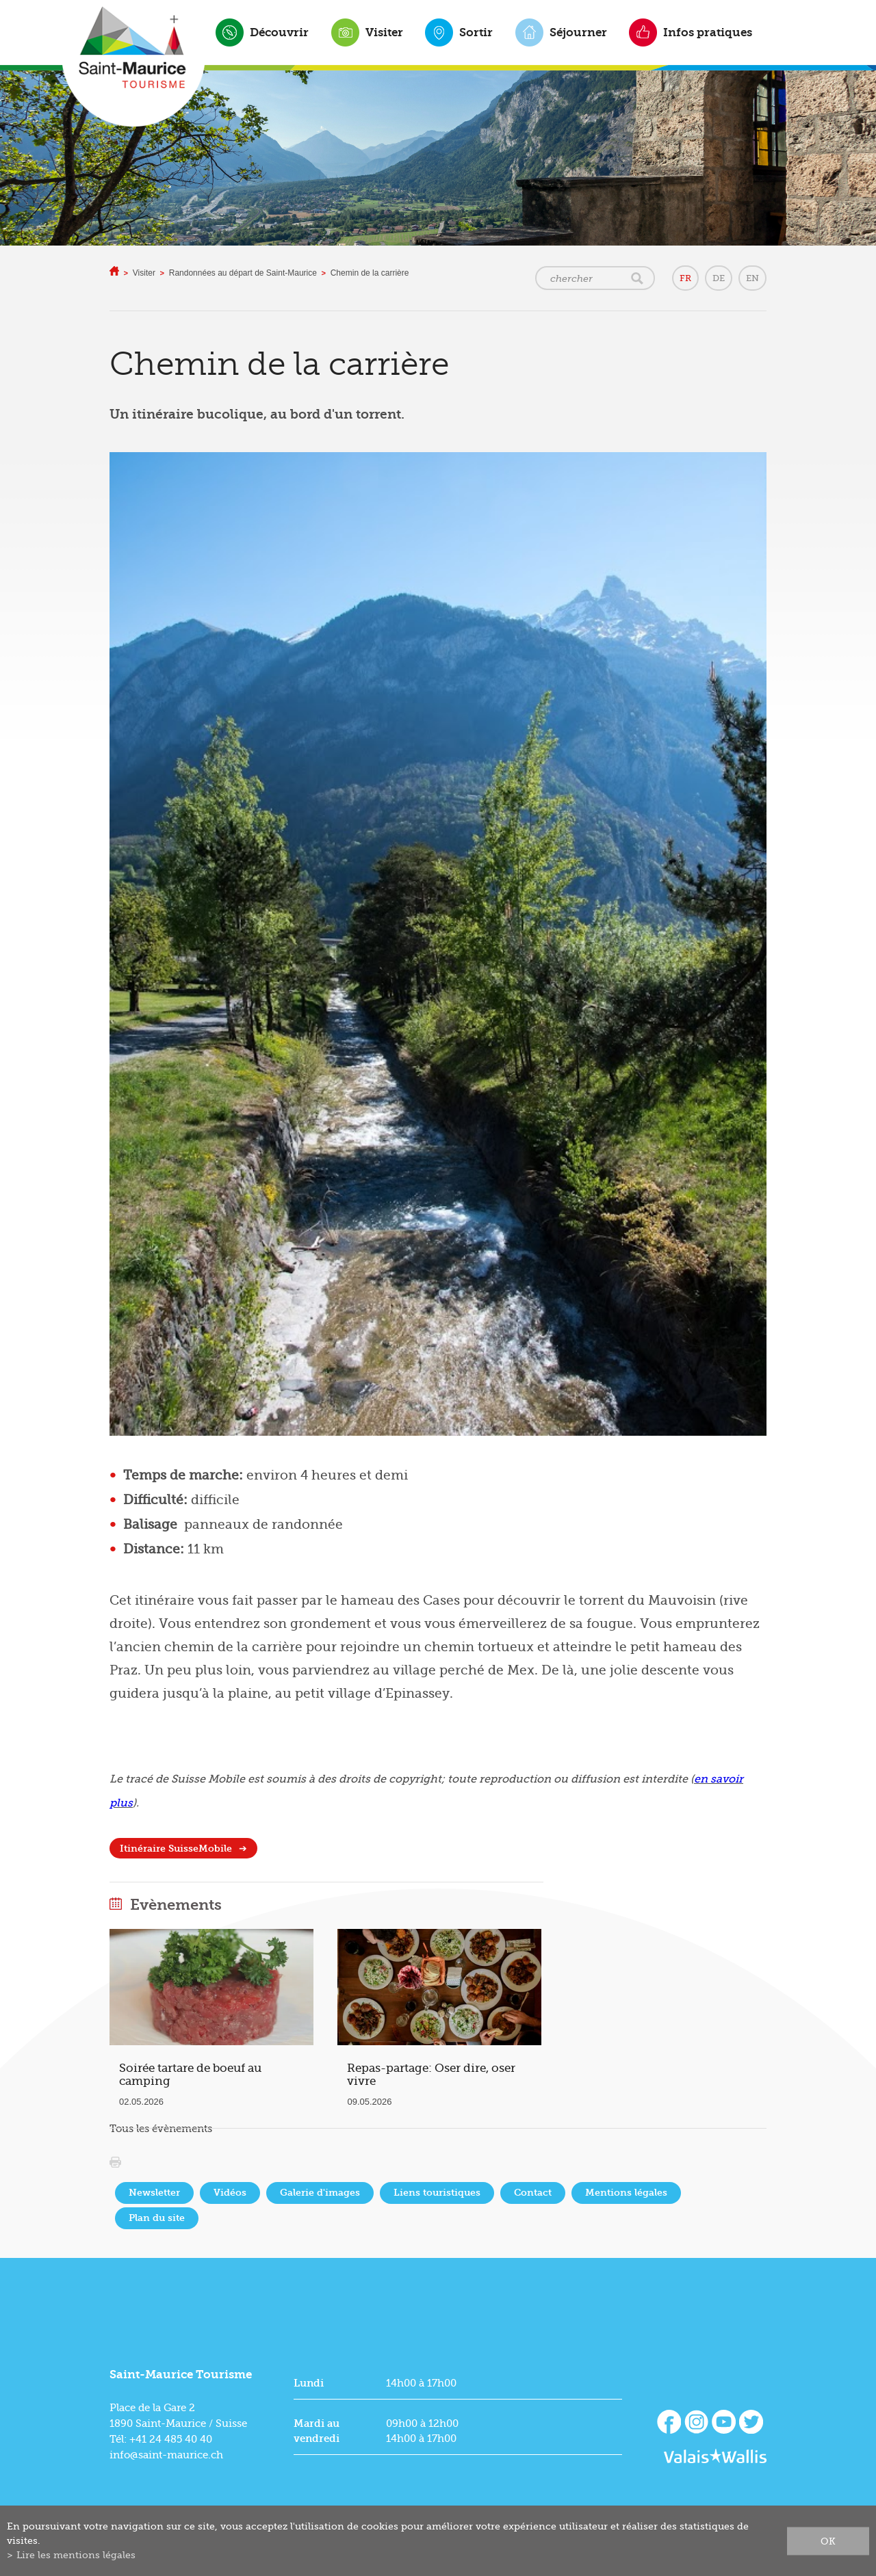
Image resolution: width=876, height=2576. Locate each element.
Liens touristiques (437, 2192)
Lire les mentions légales (76, 2554)
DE (718, 278)
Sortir (476, 32)
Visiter (384, 32)
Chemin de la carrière (370, 273)
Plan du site (157, 2218)
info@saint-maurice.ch (166, 2455)
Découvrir (279, 32)
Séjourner (578, 32)
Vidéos (230, 2192)
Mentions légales (626, 2192)
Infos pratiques (707, 32)
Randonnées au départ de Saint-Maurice (243, 273)
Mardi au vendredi (316, 2431)
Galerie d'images (320, 2192)
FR (685, 278)
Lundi (309, 2383)
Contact (533, 2192)
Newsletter (154, 2192)
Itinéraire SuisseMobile (176, 1848)
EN (752, 278)
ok (828, 2540)
